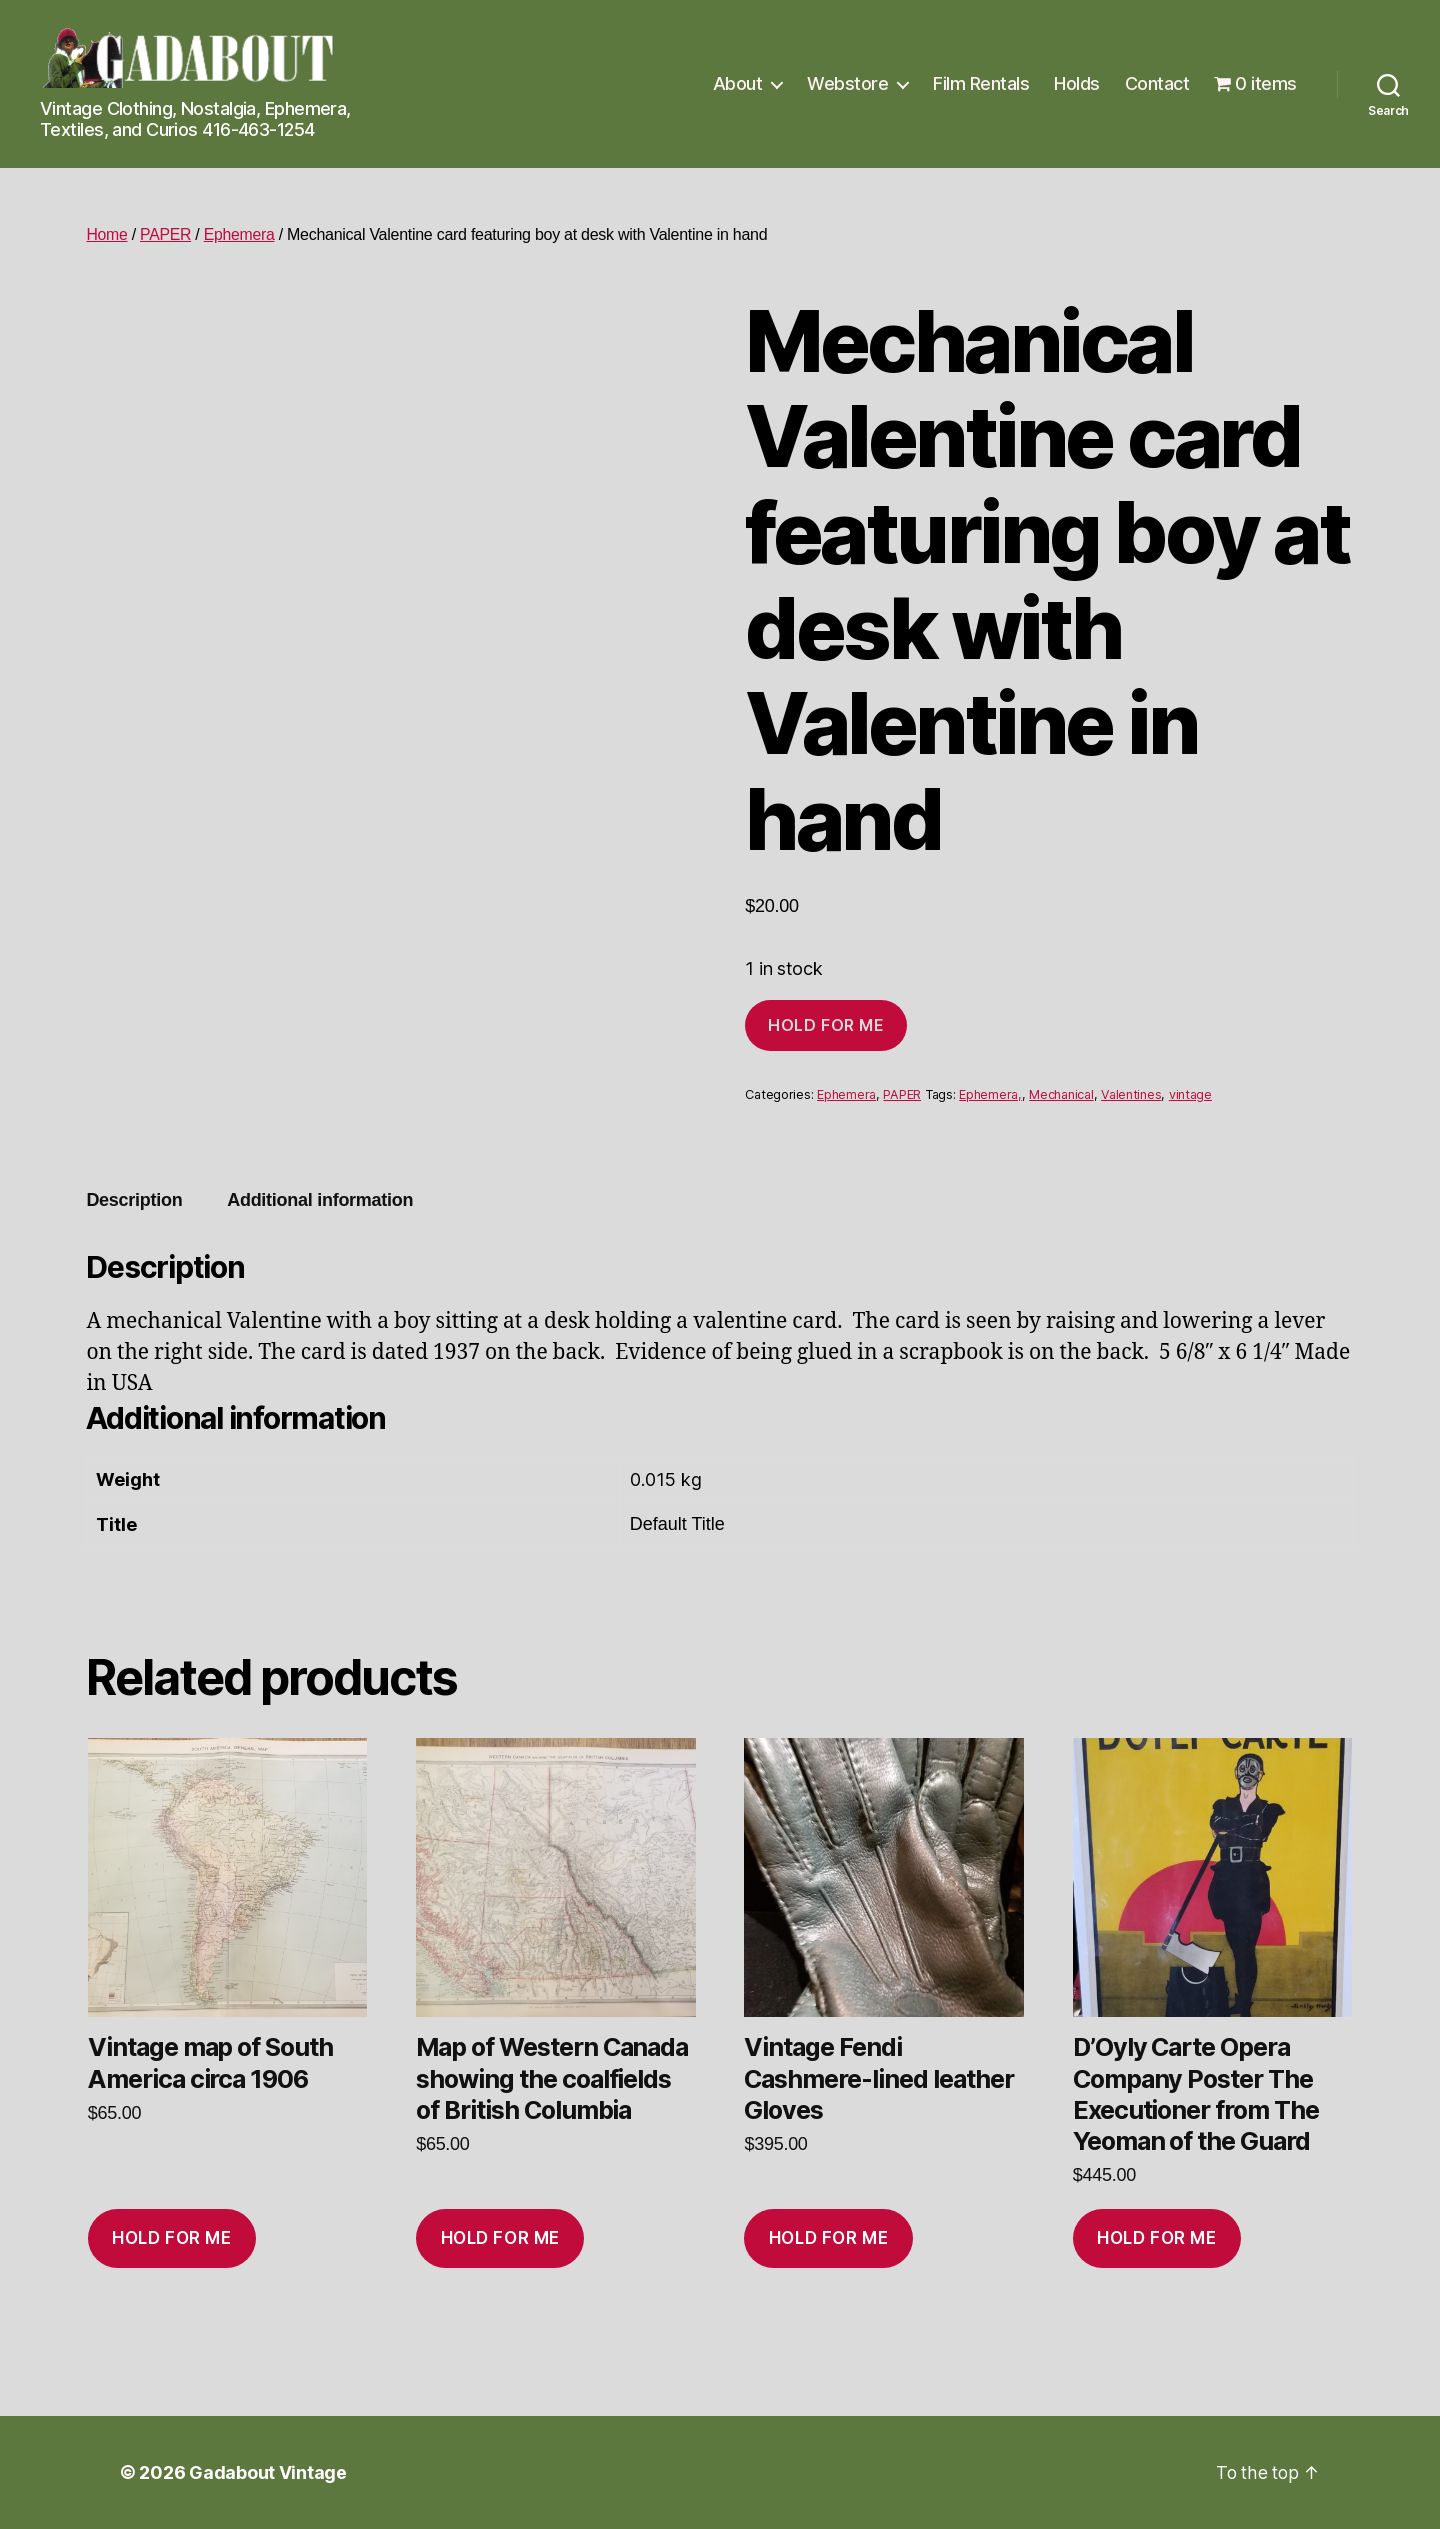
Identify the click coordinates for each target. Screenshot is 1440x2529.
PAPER (167, 234)
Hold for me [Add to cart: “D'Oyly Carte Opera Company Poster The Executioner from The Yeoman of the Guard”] (1156, 2238)
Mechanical (1061, 1094)
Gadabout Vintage (268, 2472)
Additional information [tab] (320, 1200)
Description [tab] (134, 1200)
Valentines (1131, 1094)
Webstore (847, 83)
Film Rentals (981, 83)
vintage (1190, 1094)
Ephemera (241, 234)
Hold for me (826, 1025)
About (738, 83)
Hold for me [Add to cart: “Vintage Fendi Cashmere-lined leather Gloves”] (828, 2238)
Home (107, 234)
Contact (1157, 83)
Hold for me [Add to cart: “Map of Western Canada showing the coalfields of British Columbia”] (500, 2238)
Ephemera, (990, 1094)
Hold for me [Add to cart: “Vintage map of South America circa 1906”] (171, 2238)
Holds (1077, 83)
